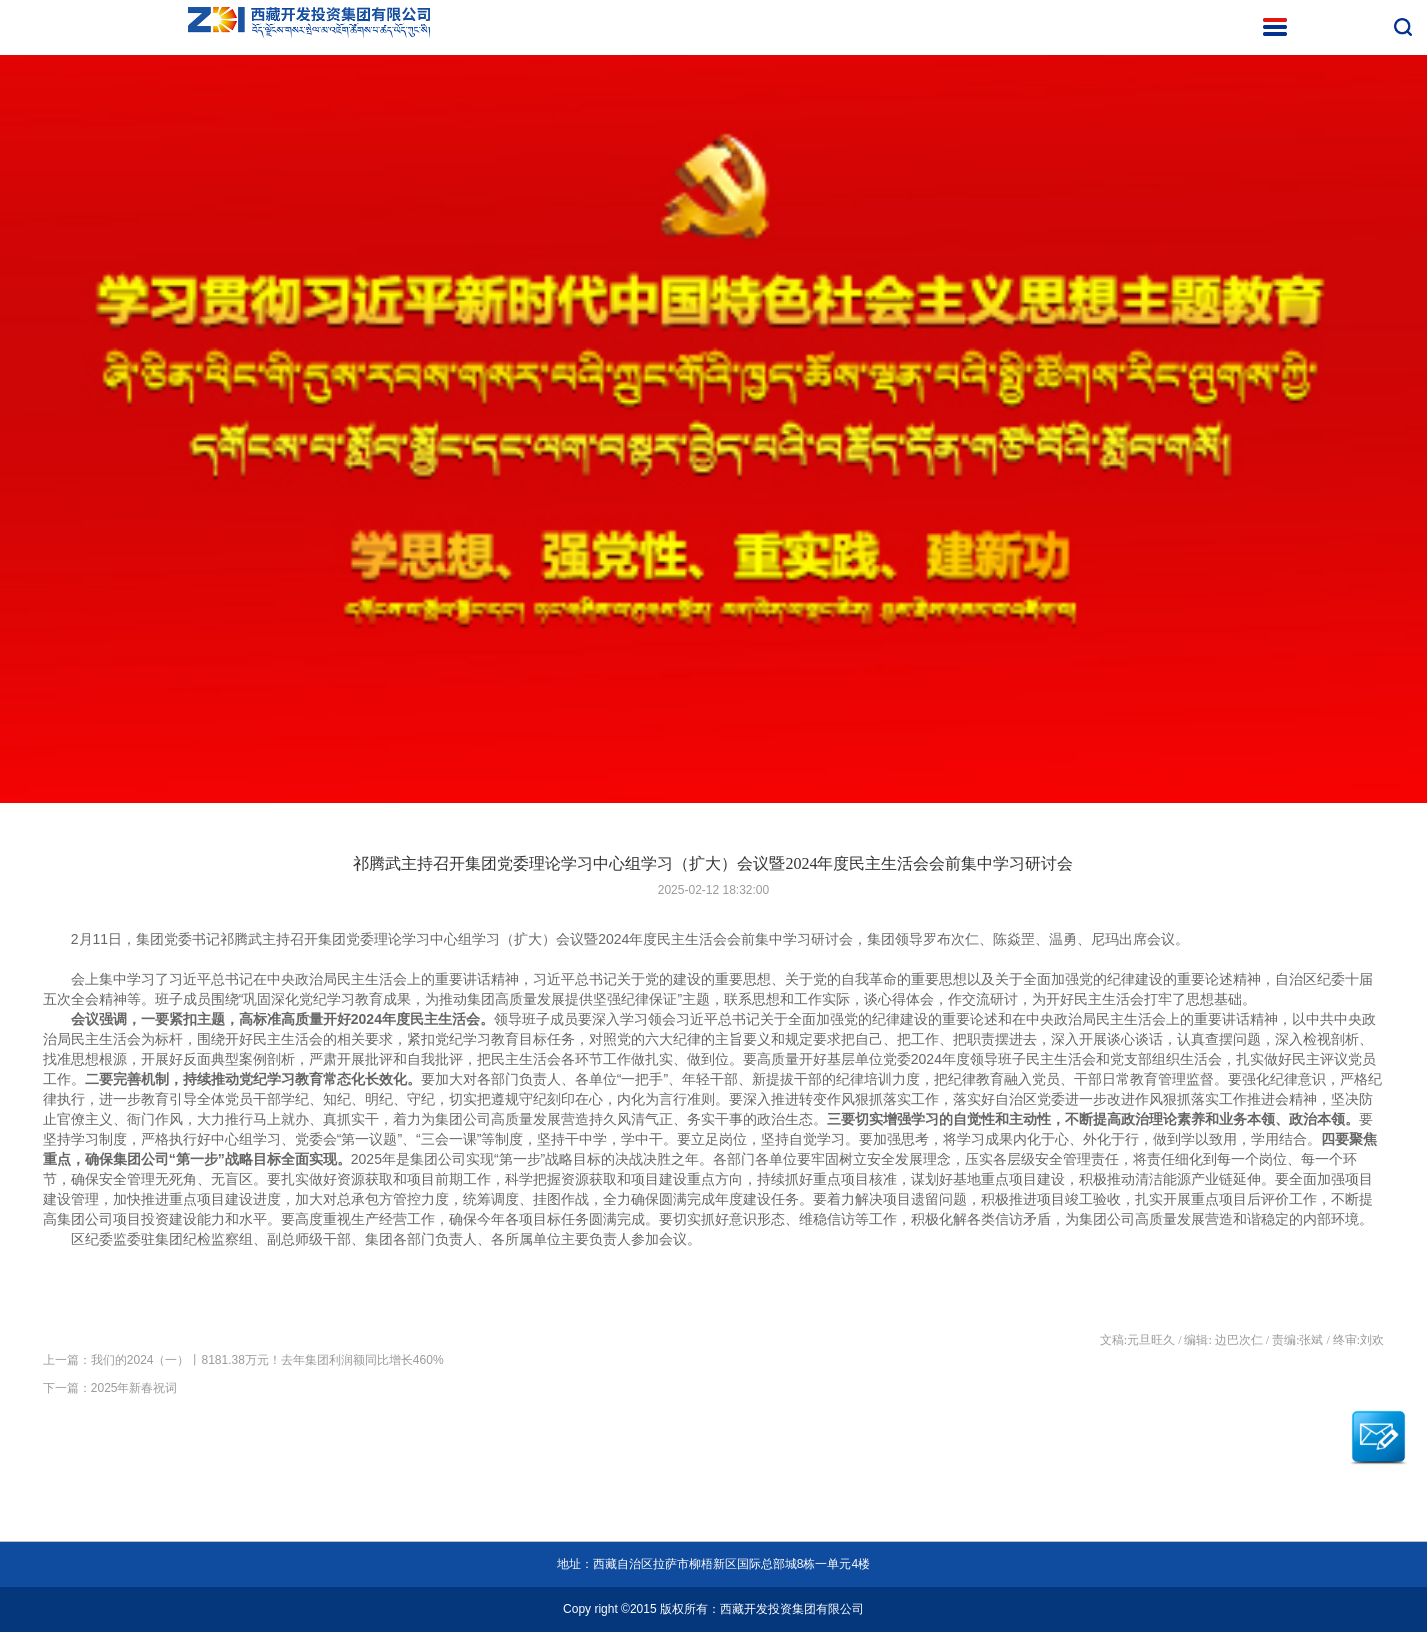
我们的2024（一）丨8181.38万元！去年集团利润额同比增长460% (267, 1360)
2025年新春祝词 (134, 1388)
